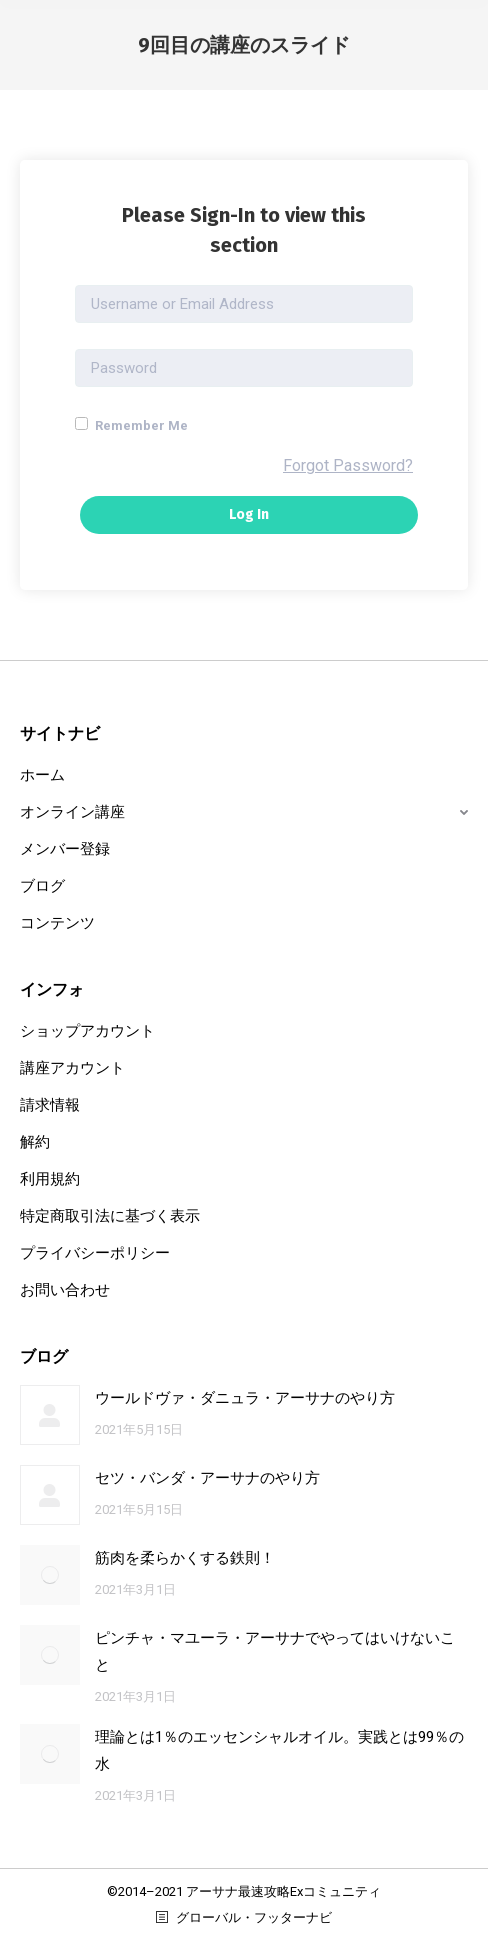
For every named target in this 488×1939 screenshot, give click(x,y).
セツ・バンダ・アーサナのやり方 (207, 1478)
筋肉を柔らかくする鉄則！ (185, 1558)
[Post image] (50, 1415)
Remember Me (131, 425)
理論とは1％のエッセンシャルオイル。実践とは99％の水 (279, 1750)
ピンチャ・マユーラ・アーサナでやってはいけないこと (275, 1651)
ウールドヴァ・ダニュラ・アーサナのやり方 (245, 1398)
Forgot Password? (348, 465)
